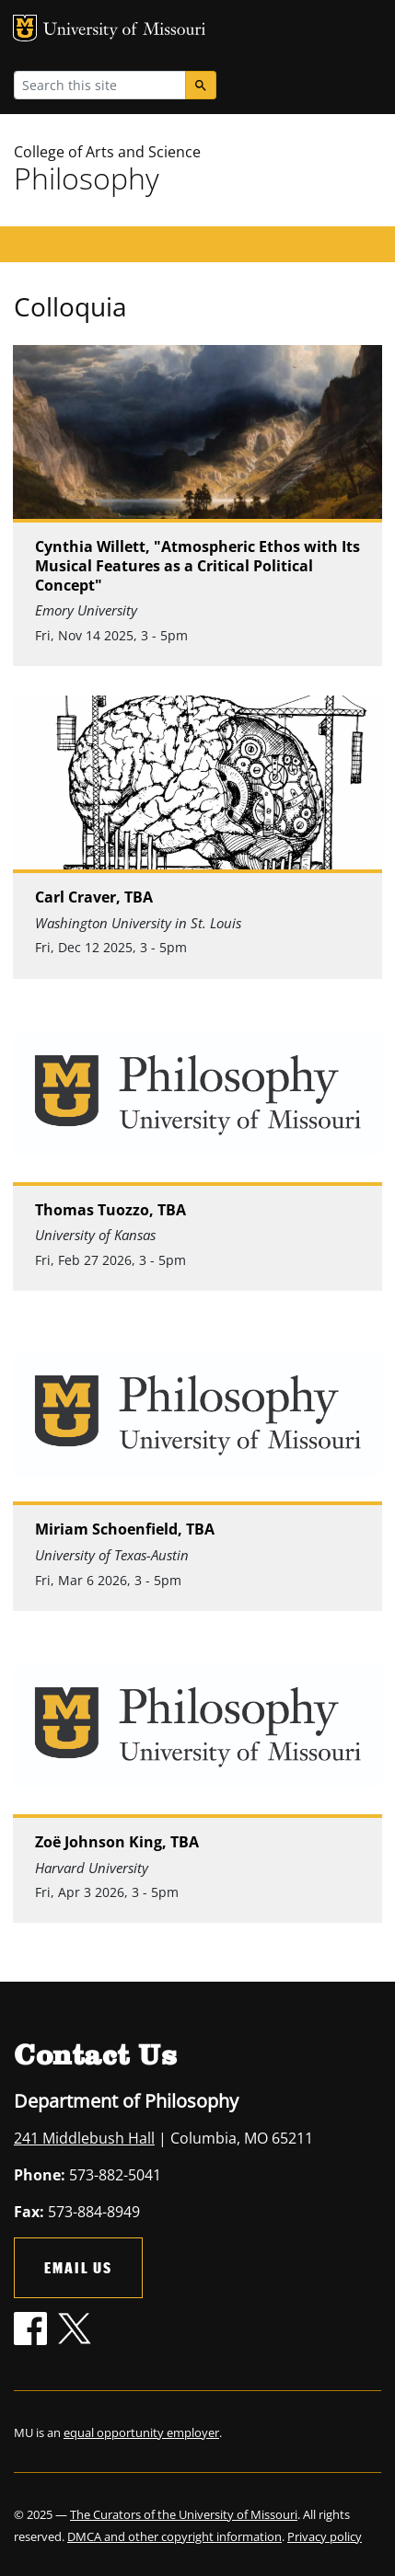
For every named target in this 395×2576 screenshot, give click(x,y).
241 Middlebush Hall (84, 2138)
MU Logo (25, 28)
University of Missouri (124, 30)
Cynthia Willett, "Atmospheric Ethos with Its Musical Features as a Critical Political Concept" (197, 565)
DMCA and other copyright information (174, 2536)
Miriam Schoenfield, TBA (125, 1529)
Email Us (78, 2267)
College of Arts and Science (107, 152)
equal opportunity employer (141, 2432)
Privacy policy (324, 2536)
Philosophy (86, 178)
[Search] (200, 85)
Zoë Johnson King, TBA (117, 1842)
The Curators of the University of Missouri (183, 2514)
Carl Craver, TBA (94, 897)
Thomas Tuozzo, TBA (110, 1210)
